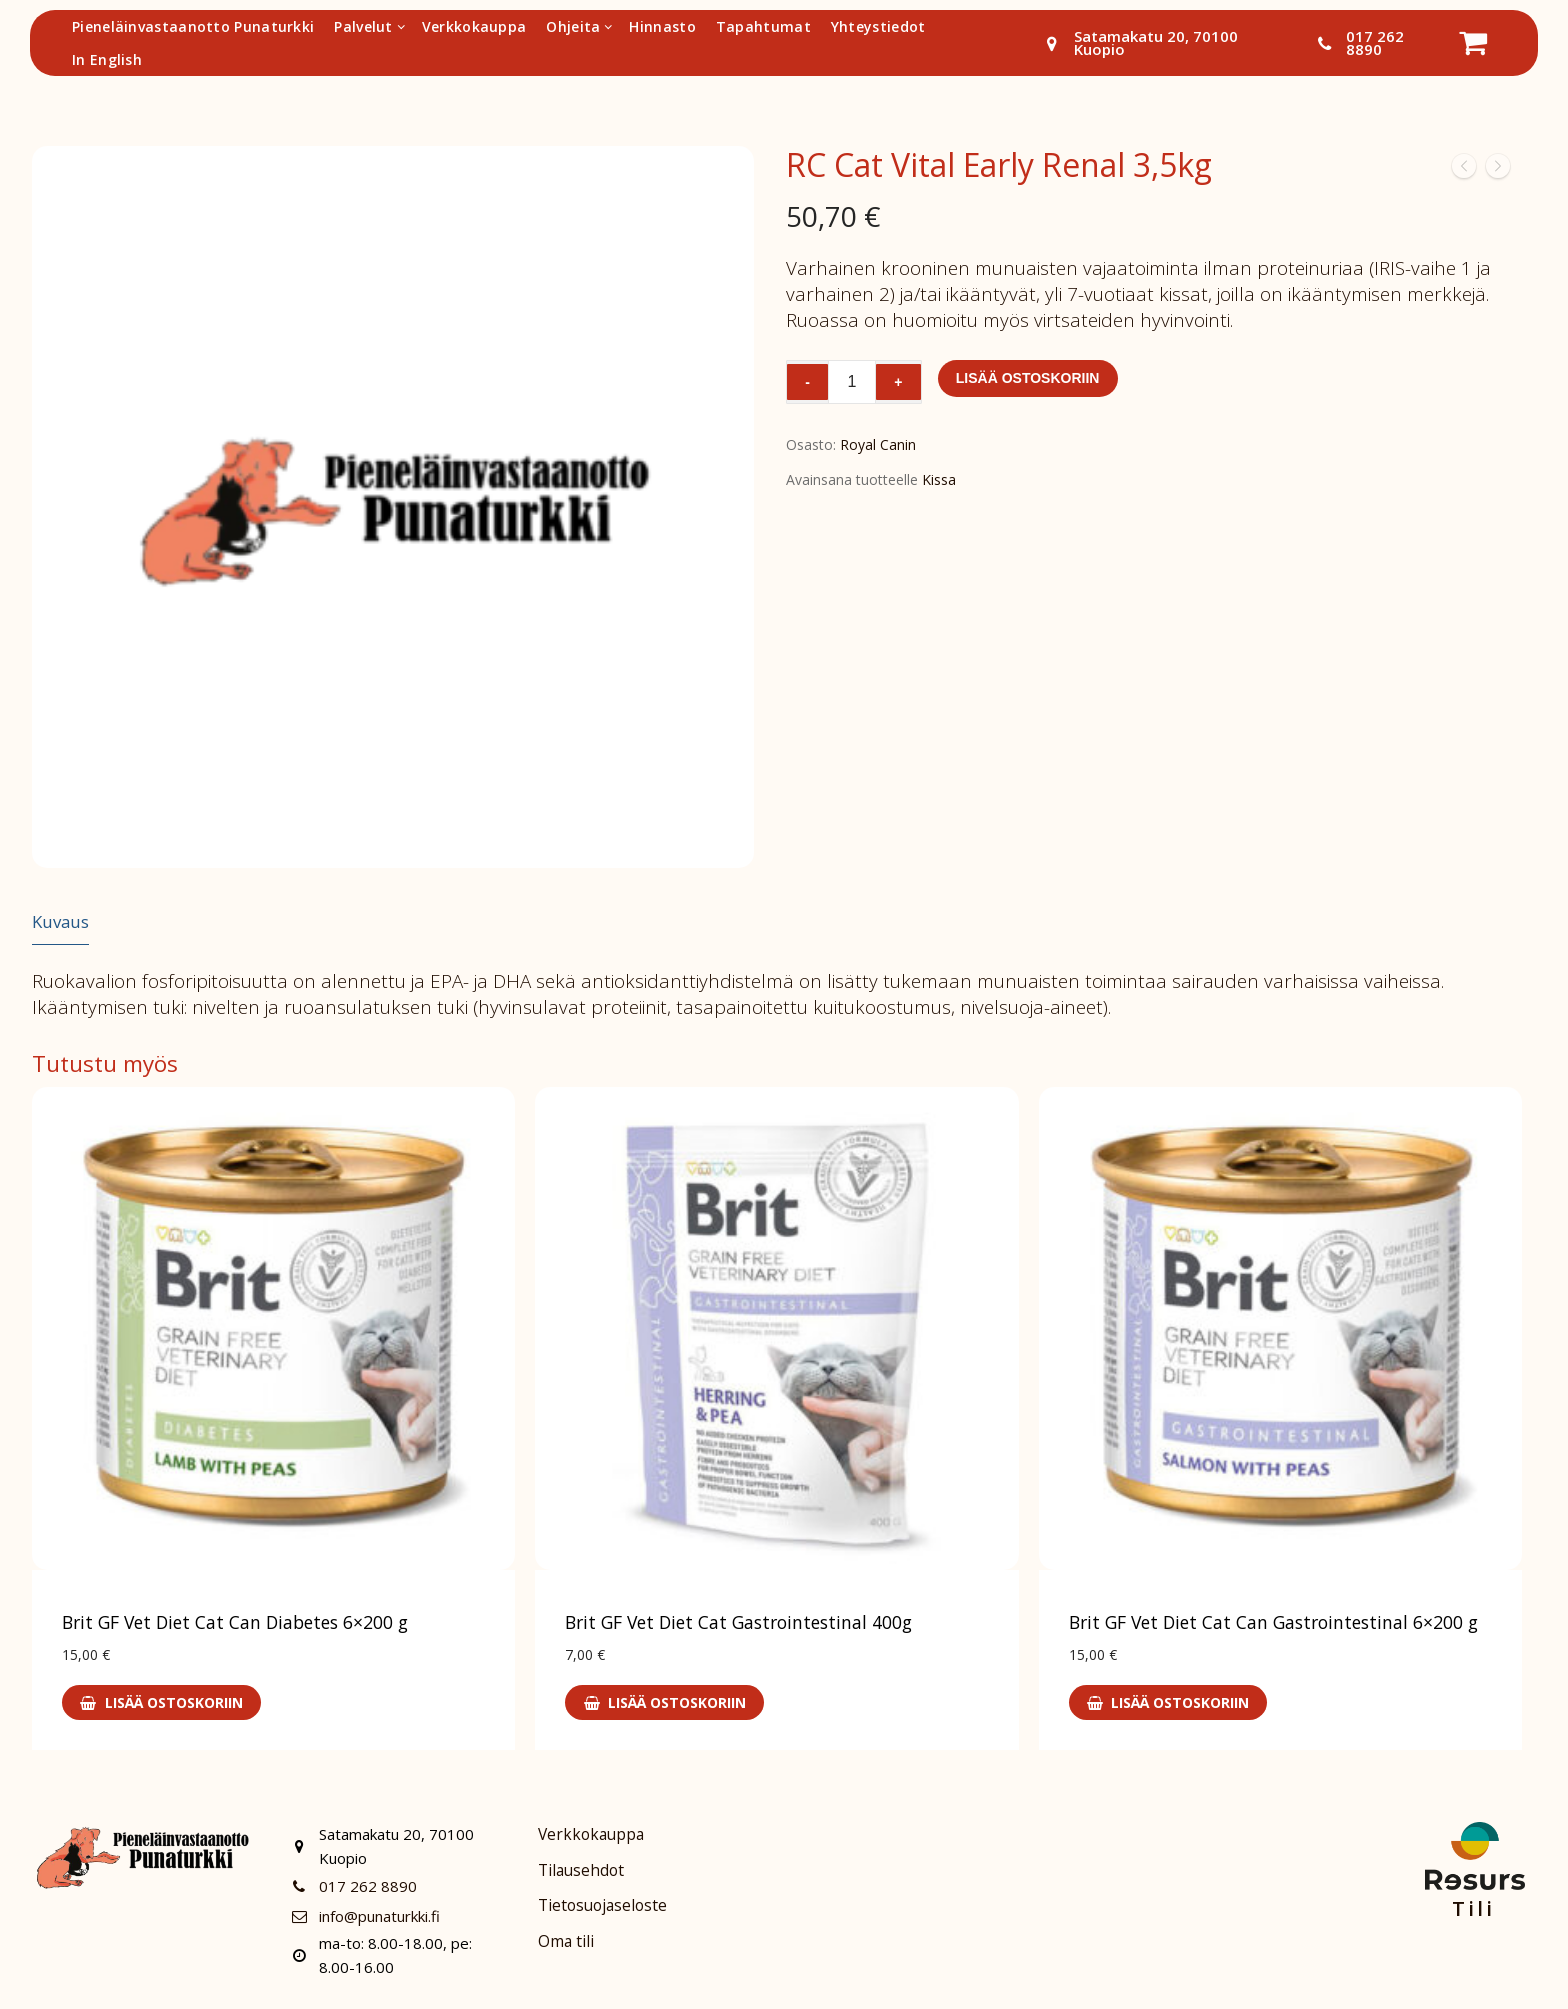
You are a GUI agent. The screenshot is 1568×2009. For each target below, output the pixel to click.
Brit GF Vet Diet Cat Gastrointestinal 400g (738, 1622)
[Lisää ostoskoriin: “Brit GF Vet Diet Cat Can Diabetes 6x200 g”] (161, 1702)
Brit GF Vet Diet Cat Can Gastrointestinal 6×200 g (1273, 1622)
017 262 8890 (1355, 43)
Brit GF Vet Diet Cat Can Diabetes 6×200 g (235, 1622)
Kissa (939, 479)
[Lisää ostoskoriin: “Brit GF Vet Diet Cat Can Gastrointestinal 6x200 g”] (1168, 1702)
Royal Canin (878, 444)
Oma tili (566, 1942)
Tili (1473, 1908)
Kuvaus (60, 921)
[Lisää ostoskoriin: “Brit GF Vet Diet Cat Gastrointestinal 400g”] (664, 1702)
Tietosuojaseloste (602, 1906)
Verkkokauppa (591, 1834)
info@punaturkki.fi (362, 1916)
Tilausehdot (581, 1870)
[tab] (60, 922)
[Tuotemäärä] (852, 382)
